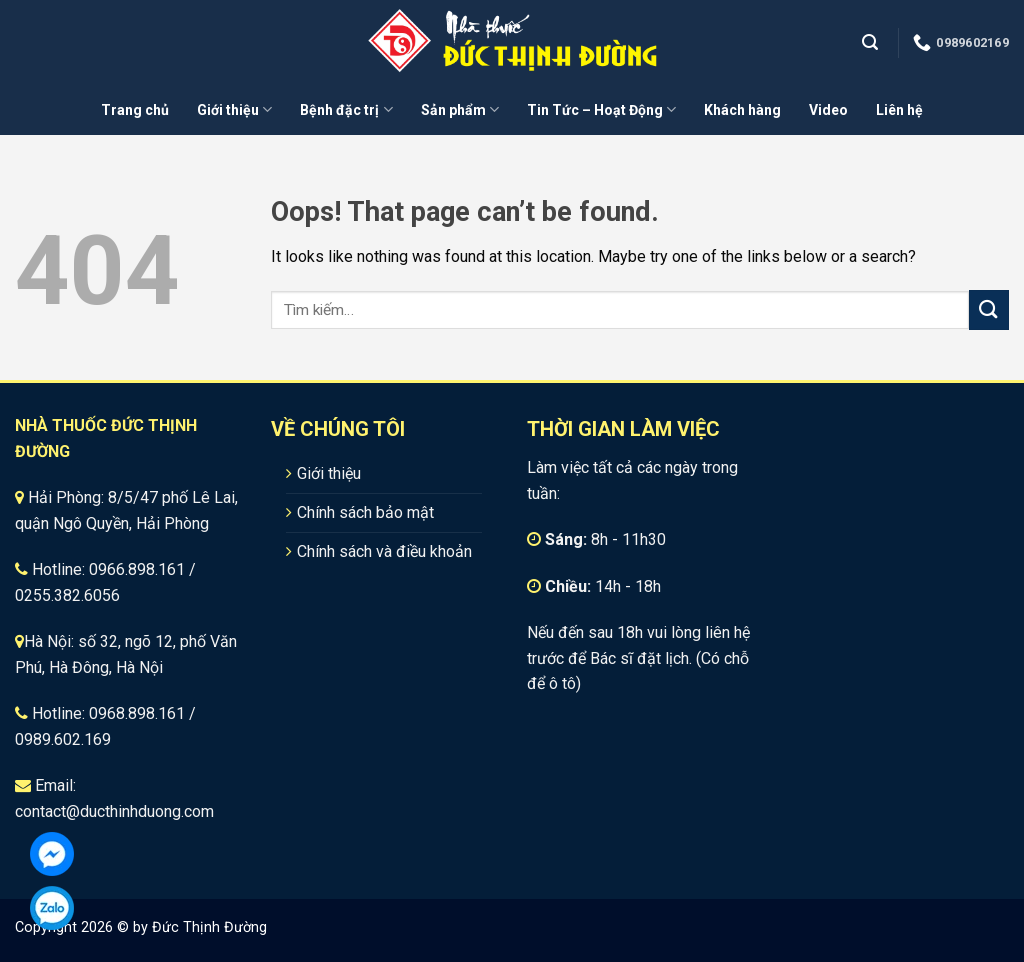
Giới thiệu (234, 109)
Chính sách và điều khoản (384, 551)
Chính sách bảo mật (365, 512)
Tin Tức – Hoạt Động (601, 109)
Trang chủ (135, 110)
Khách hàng (742, 110)
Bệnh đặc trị (346, 109)
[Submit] (989, 309)
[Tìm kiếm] (872, 42)
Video (828, 110)
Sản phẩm (460, 109)
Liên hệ (899, 110)
